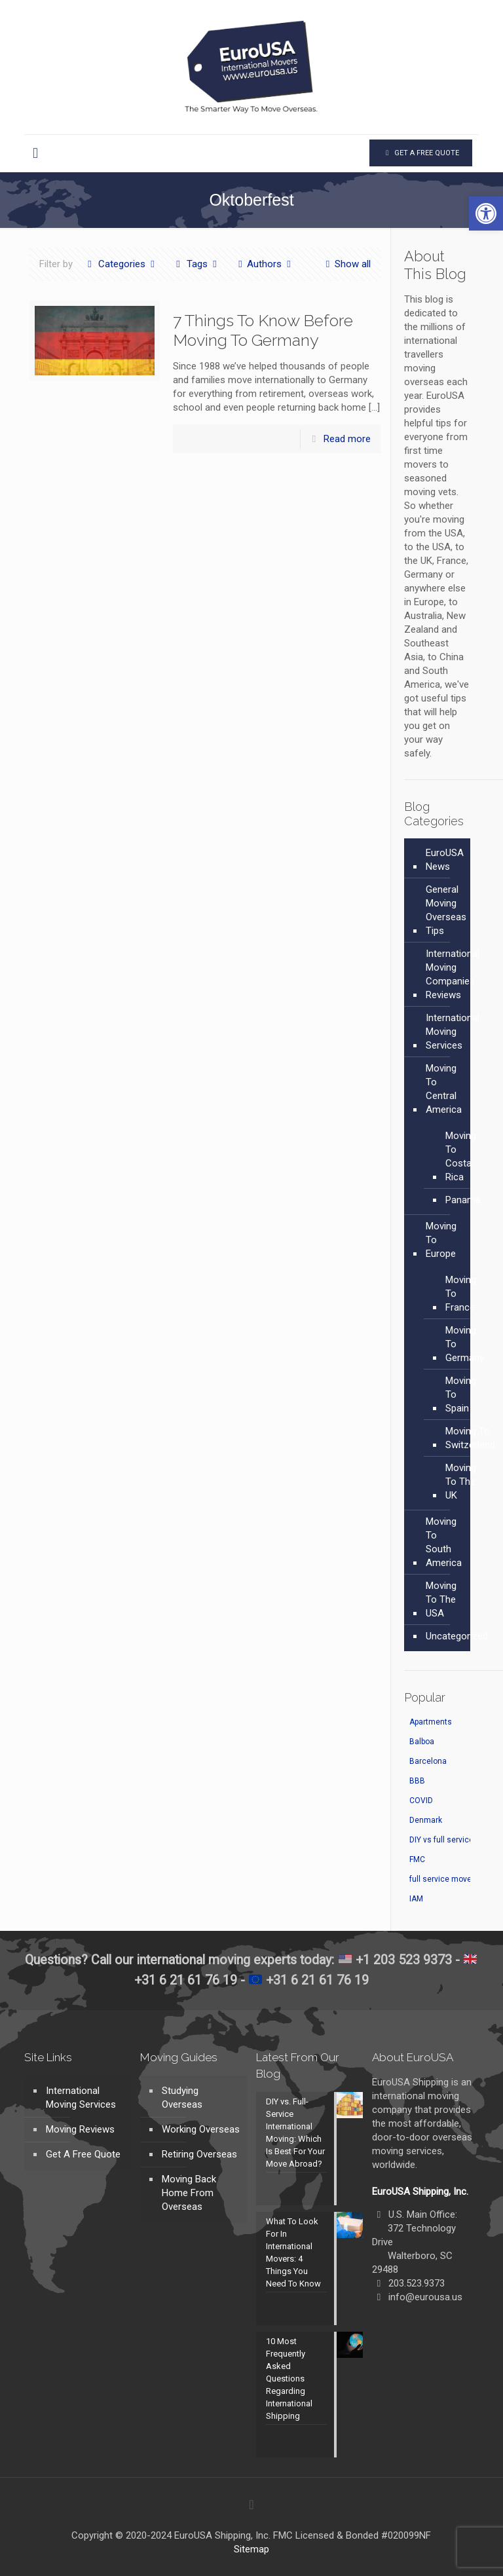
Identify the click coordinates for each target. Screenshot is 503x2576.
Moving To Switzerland (470, 1438)
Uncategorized (457, 1636)
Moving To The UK (460, 1481)
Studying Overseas (182, 2097)
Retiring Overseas (199, 2154)
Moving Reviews (80, 2129)
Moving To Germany (464, 1344)
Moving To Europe (441, 1240)
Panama (463, 1200)
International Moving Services (452, 1031)
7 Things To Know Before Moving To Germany (263, 330)
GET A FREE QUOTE (420, 153)
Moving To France (460, 1293)
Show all (346, 264)
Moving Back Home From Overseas (189, 2192)
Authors (264, 264)
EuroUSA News (445, 859)
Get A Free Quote (83, 2154)
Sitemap (251, 2549)
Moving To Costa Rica (460, 1156)
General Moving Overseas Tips (446, 910)
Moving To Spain (460, 1394)
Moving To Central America (444, 1088)
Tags (196, 264)
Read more (347, 439)
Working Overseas (201, 2129)
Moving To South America (444, 1542)
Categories (121, 264)
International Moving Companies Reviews (452, 974)
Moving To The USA (441, 1599)
